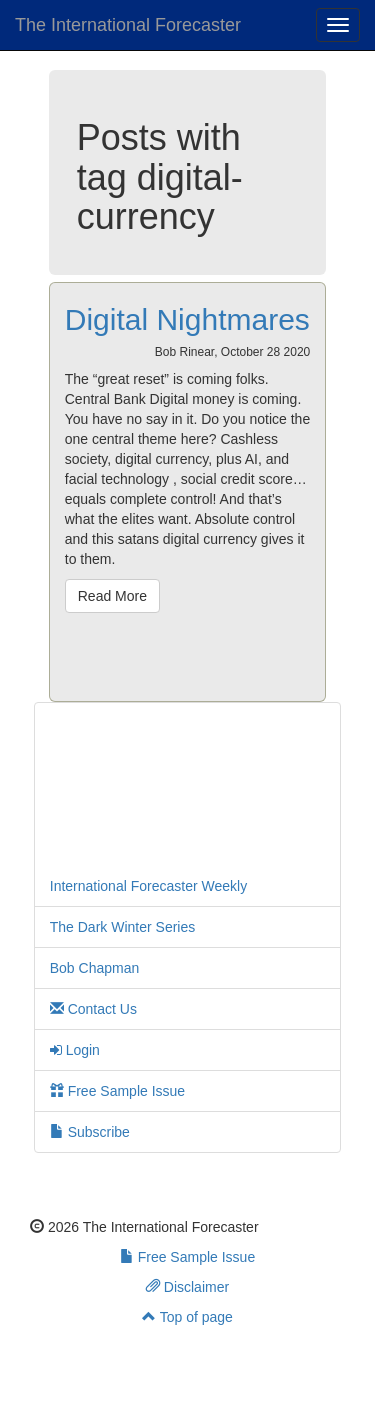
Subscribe (90, 1132)
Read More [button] (112, 596)
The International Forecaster (128, 25)
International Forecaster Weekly (148, 886)
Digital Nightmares (187, 319)
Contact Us (93, 1009)
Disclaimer (187, 1287)
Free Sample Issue (117, 1091)
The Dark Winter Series (122, 927)
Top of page (187, 1317)
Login (75, 1050)
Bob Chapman (95, 968)
